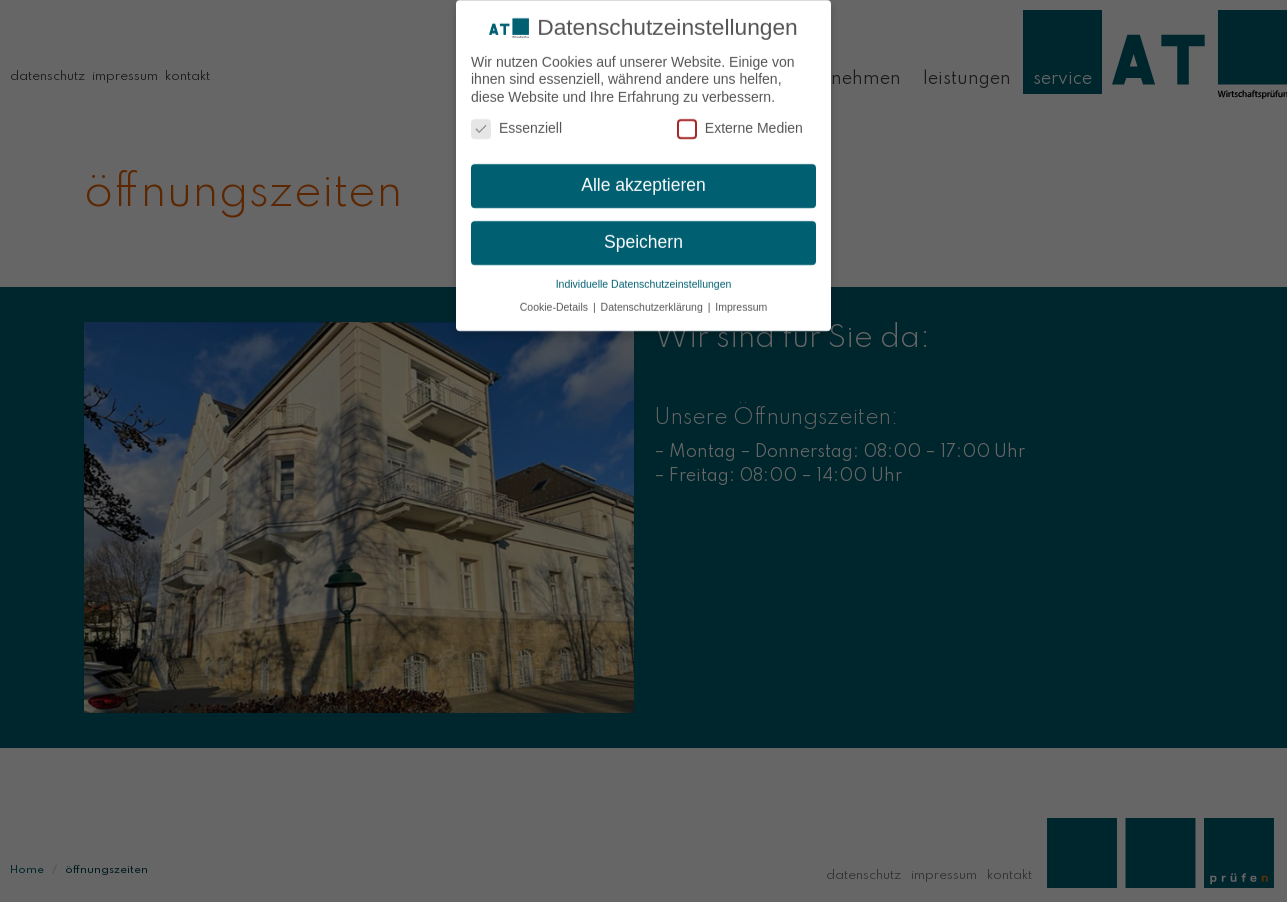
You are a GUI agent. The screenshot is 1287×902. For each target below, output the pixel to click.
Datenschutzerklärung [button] (653, 301)
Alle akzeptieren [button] (643, 180)
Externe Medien (740, 123)
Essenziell (516, 123)
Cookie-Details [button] (555, 301)
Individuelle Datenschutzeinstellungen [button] (644, 278)
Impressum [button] (741, 301)
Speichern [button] (643, 237)
